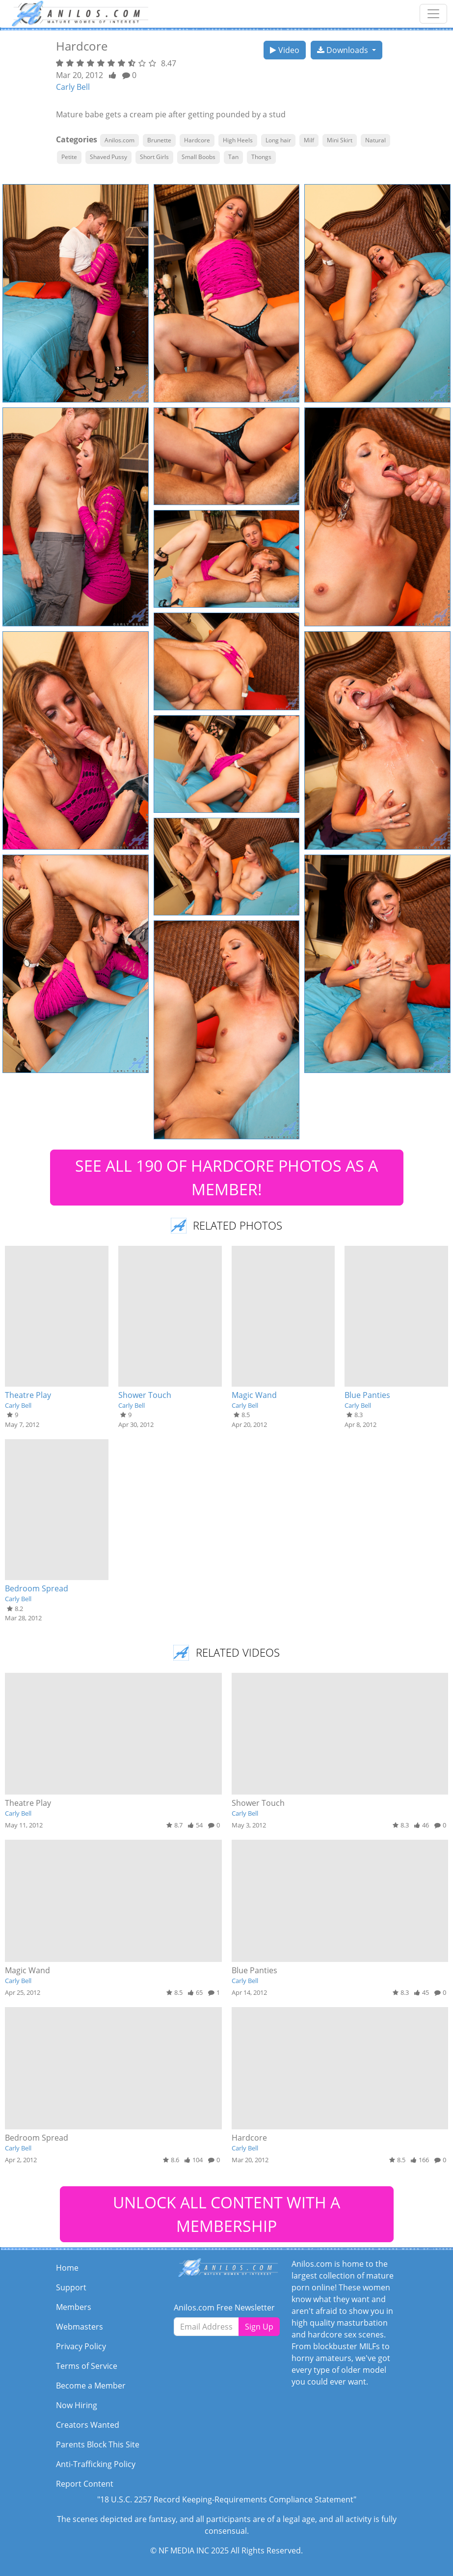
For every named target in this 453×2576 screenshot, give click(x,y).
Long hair (278, 140)
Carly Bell (73, 86)
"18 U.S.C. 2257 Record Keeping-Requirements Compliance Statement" (226, 2499)
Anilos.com (119, 140)
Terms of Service (86, 2366)
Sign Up (259, 2326)
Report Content (84, 2483)
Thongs (261, 157)
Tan (233, 157)
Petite (69, 157)
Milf (309, 140)
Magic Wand (254, 1395)
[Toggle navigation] (433, 14)
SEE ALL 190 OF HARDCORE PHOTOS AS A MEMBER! (226, 1177)
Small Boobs (198, 157)
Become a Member (91, 2385)
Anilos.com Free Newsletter (224, 2307)
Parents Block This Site (97, 2444)
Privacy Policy (81, 2346)
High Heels (238, 140)
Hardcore (197, 140)
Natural (375, 140)
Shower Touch (144, 1395)
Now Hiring (76, 2405)
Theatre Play (28, 1395)
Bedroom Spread (36, 1588)
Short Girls (154, 157)
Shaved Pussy (108, 157)
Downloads (343, 50)
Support (71, 2287)
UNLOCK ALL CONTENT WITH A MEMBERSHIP (226, 2214)
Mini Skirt (339, 140)
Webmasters (79, 2326)
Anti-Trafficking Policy (95, 2464)
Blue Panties (367, 1395)
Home (67, 2267)
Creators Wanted (87, 2424)
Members (73, 2307)
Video (284, 50)
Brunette (159, 140)
